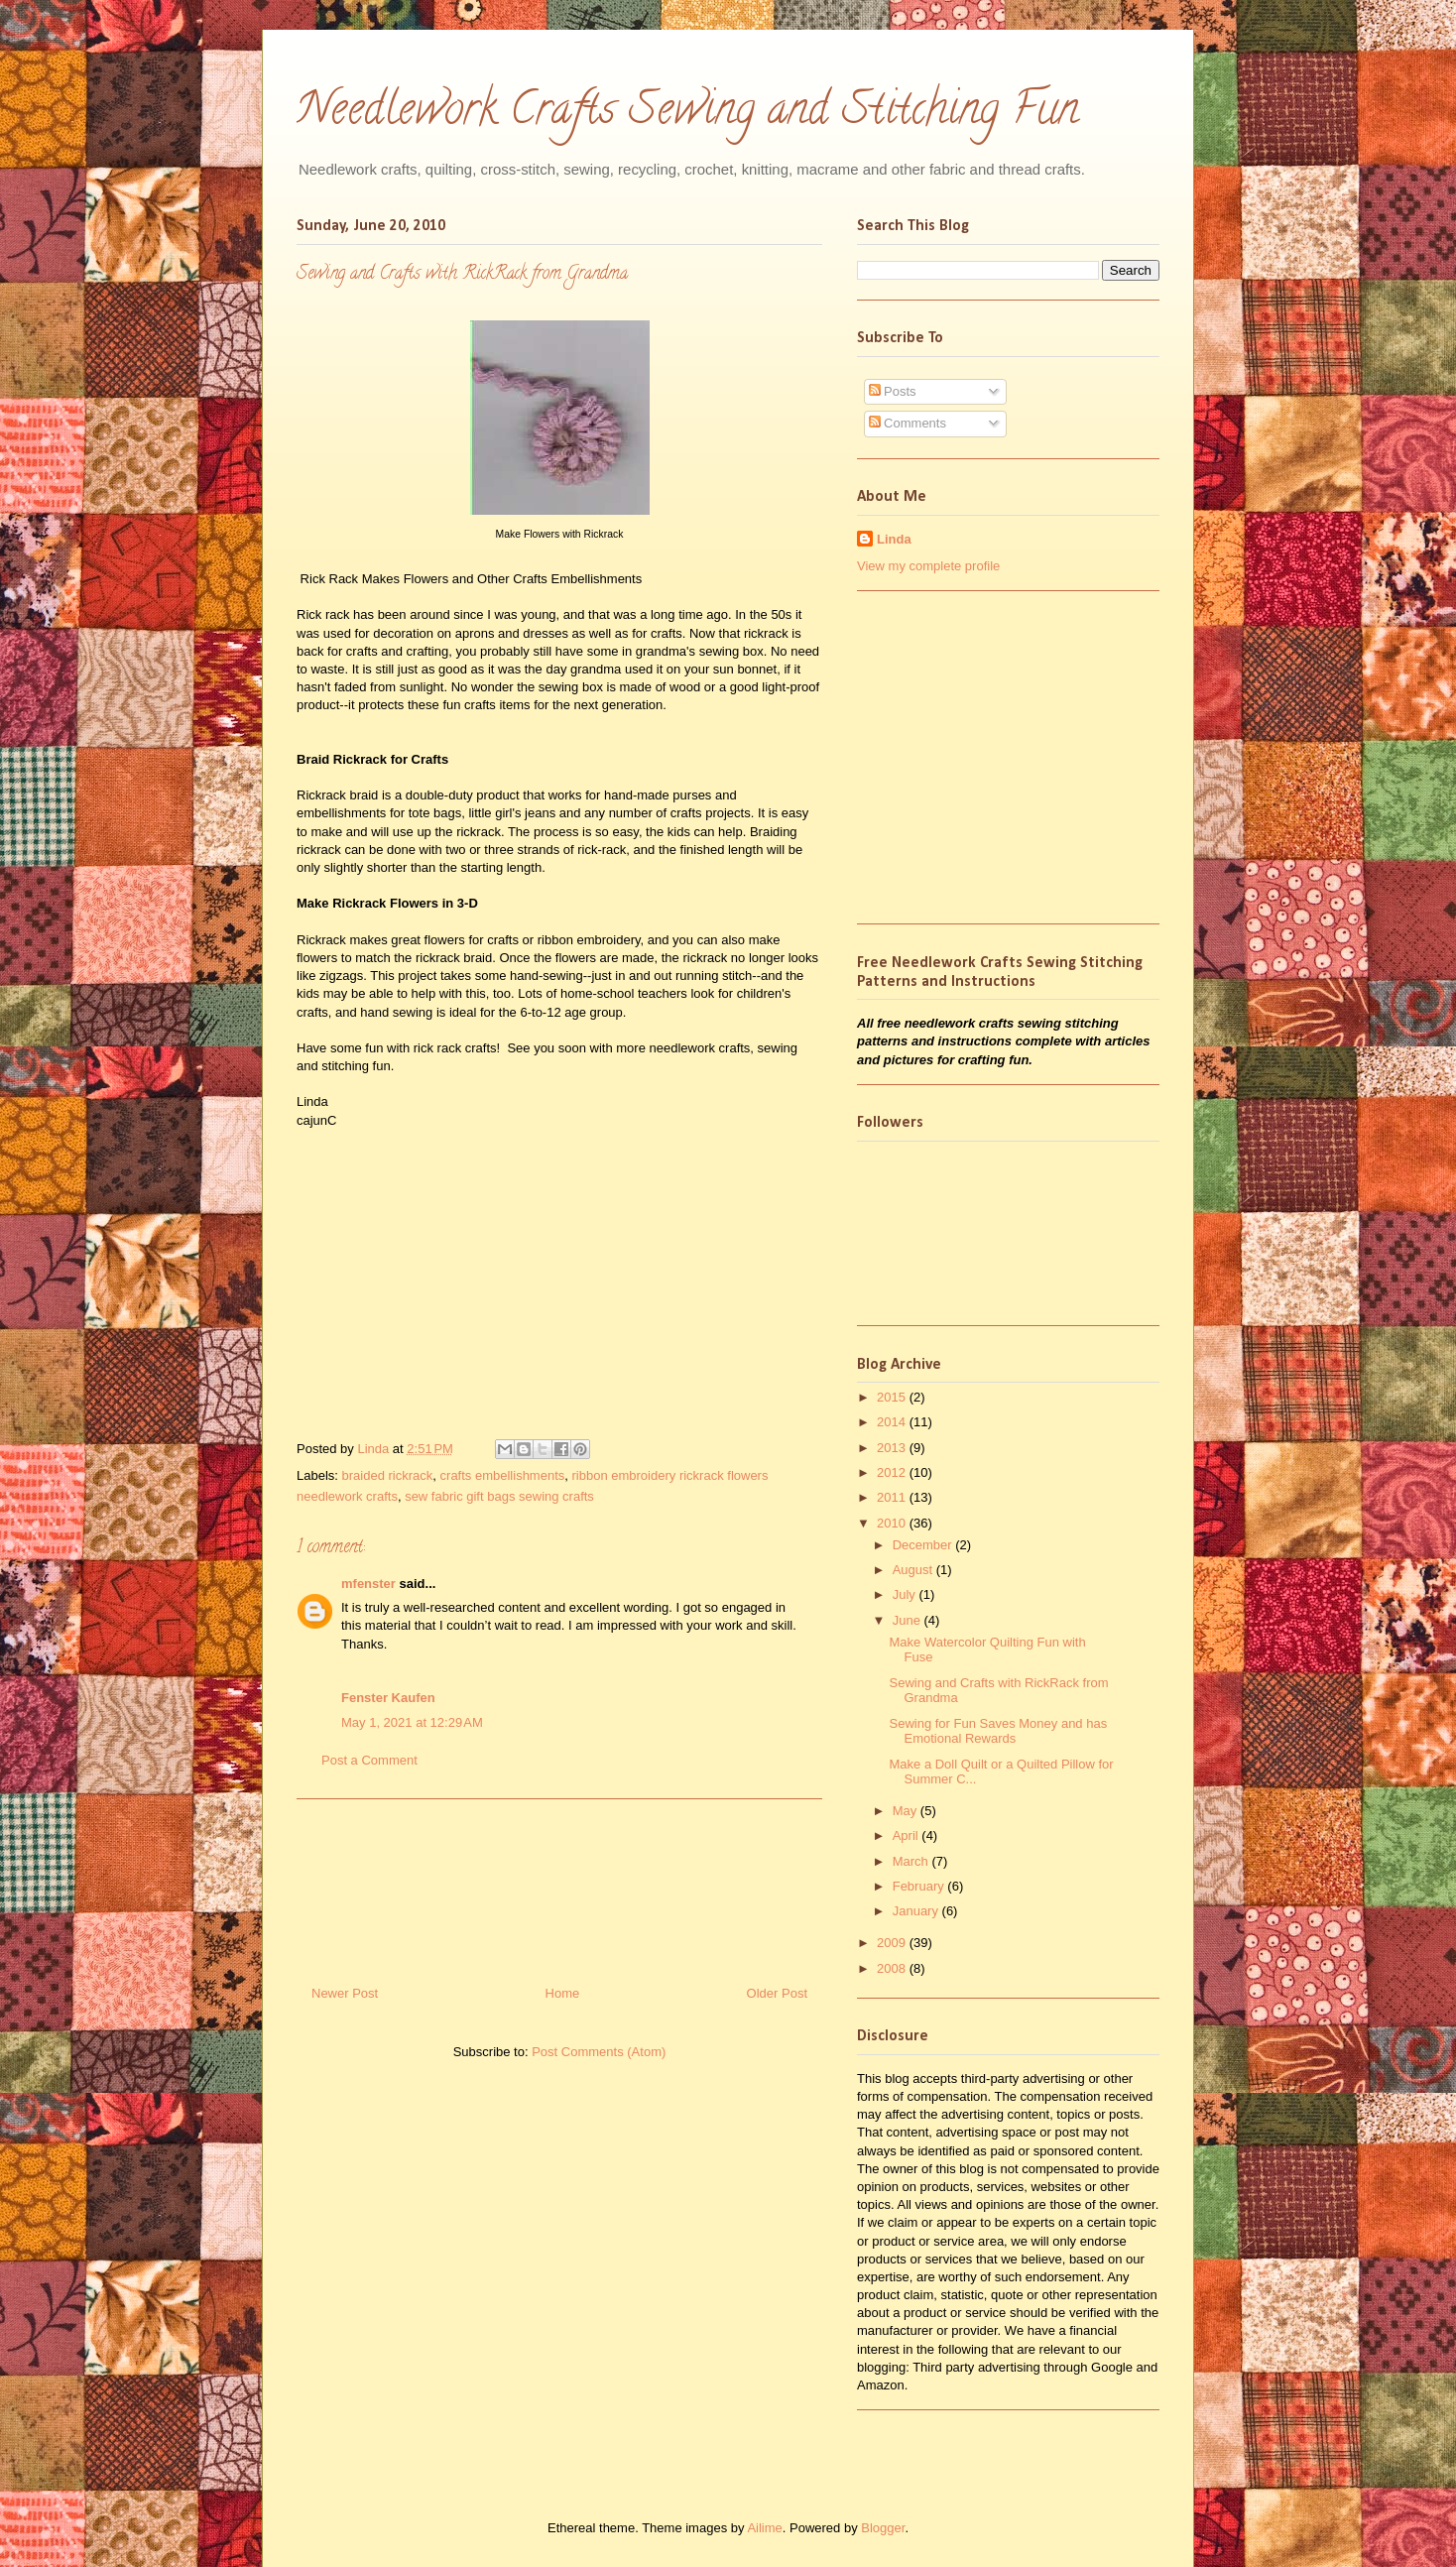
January (917, 1910)
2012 (893, 1472)
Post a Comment (369, 1760)
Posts (892, 391)
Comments (907, 423)
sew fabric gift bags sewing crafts (499, 1496)
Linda (374, 1448)
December (924, 1544)
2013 (893, 1447)
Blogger (883, 2527)
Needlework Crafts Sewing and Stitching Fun (688, 113)
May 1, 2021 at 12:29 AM (412, 1722)
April (907, 1835)
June (908, 1620)
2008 (893, 1968)
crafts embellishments (502, 1475)
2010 (893, 1523)
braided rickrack (387, 1475)
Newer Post (344, 1993)
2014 (893, 1421)
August (914, 1569)
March (912, 1861)
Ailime (764, 2527)
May (906, 1810)
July (906, 1594)
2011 (893, 1497)
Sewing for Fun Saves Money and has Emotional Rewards (998, 1731)
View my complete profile (928, 565)
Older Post (777, 1993)
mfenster (368, 1583)
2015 (893, 1397)
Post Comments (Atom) (599, 2051)
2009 (893, 1942)
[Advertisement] (559, 1884)
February (920, 1886)
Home (563, 1993)
